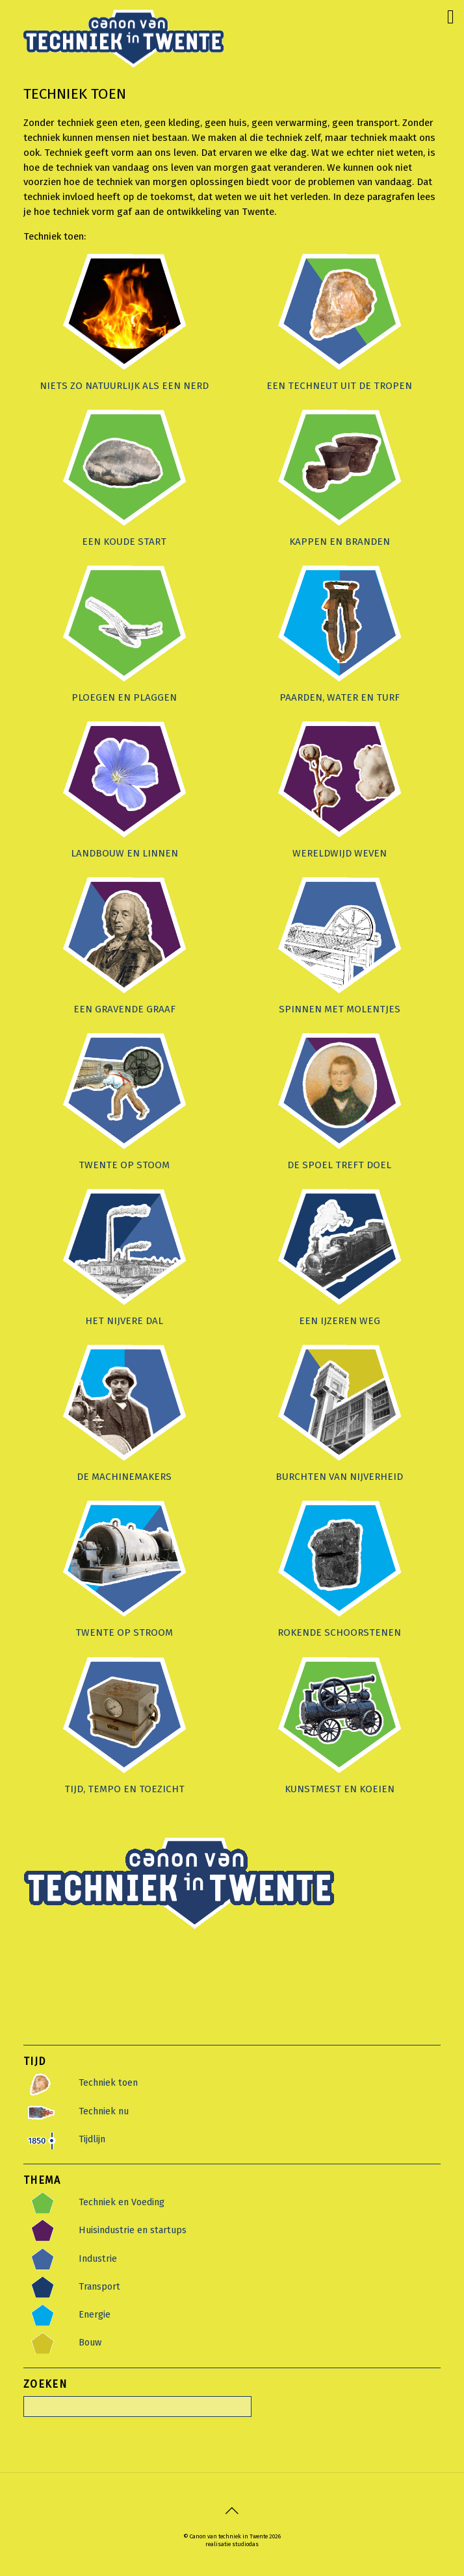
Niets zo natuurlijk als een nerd (124, 386)
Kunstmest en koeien (339, 1789)
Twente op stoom (124, 1165)
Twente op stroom (124, 1632)
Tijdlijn (92, 2139)
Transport (99, 2286)
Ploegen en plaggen (124, 697)
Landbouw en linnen (124, 853)
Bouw (90, 2342)
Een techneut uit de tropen (339, 386)
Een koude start (124, 541)
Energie (94, 2314)
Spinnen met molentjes (339, 1009)
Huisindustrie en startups (133, 2230)
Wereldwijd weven (339, 853)
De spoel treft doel (339, 1165)
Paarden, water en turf (339, 697)
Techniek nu (104, 2111)
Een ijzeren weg (339, 1321)
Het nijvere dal (124, 1321)
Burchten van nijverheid (339, 1476)
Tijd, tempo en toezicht (124, 1789)
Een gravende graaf (124, 1009)
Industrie (98, 2258)
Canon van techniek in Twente (229, 2536)
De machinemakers (124, 1476)
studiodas (245, 2544)
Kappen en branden (339, 541)
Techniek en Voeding (121, 2202)
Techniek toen (108, 2082)
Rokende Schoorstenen (339, 1632)
